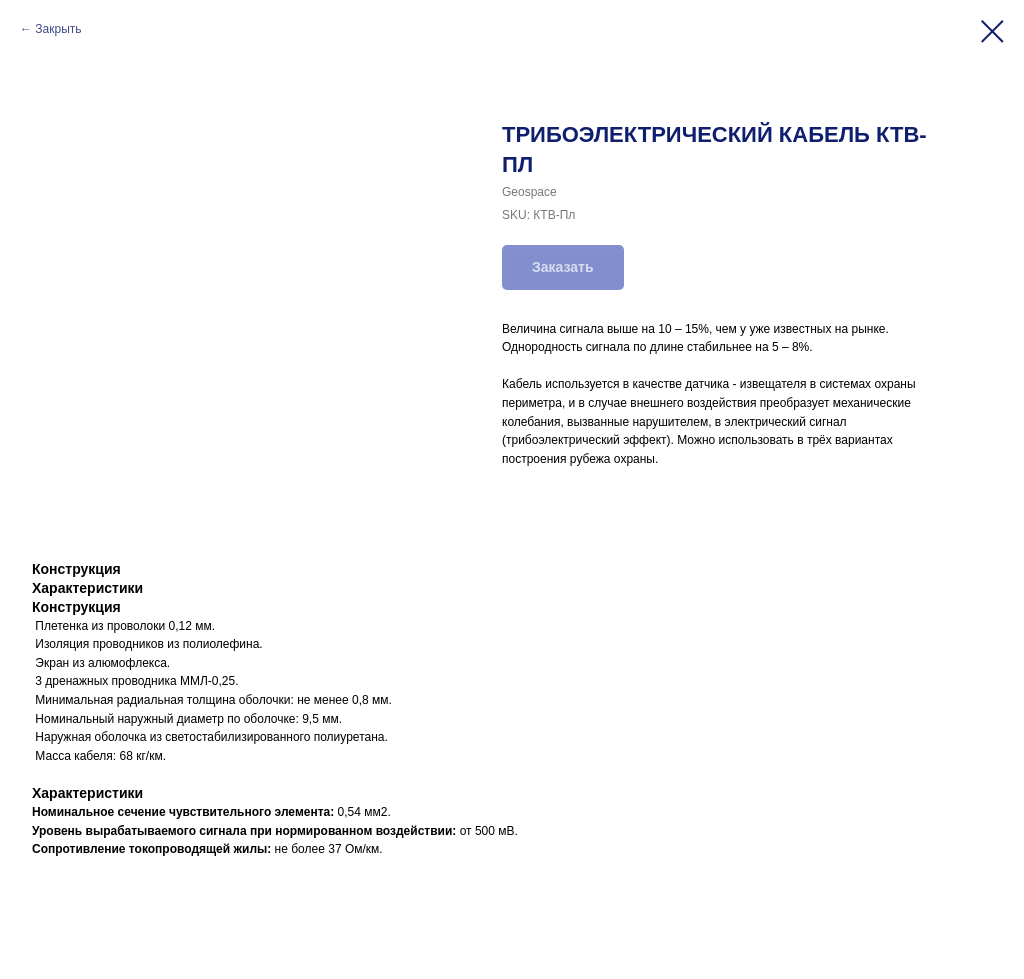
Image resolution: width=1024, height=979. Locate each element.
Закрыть (58, 29)
